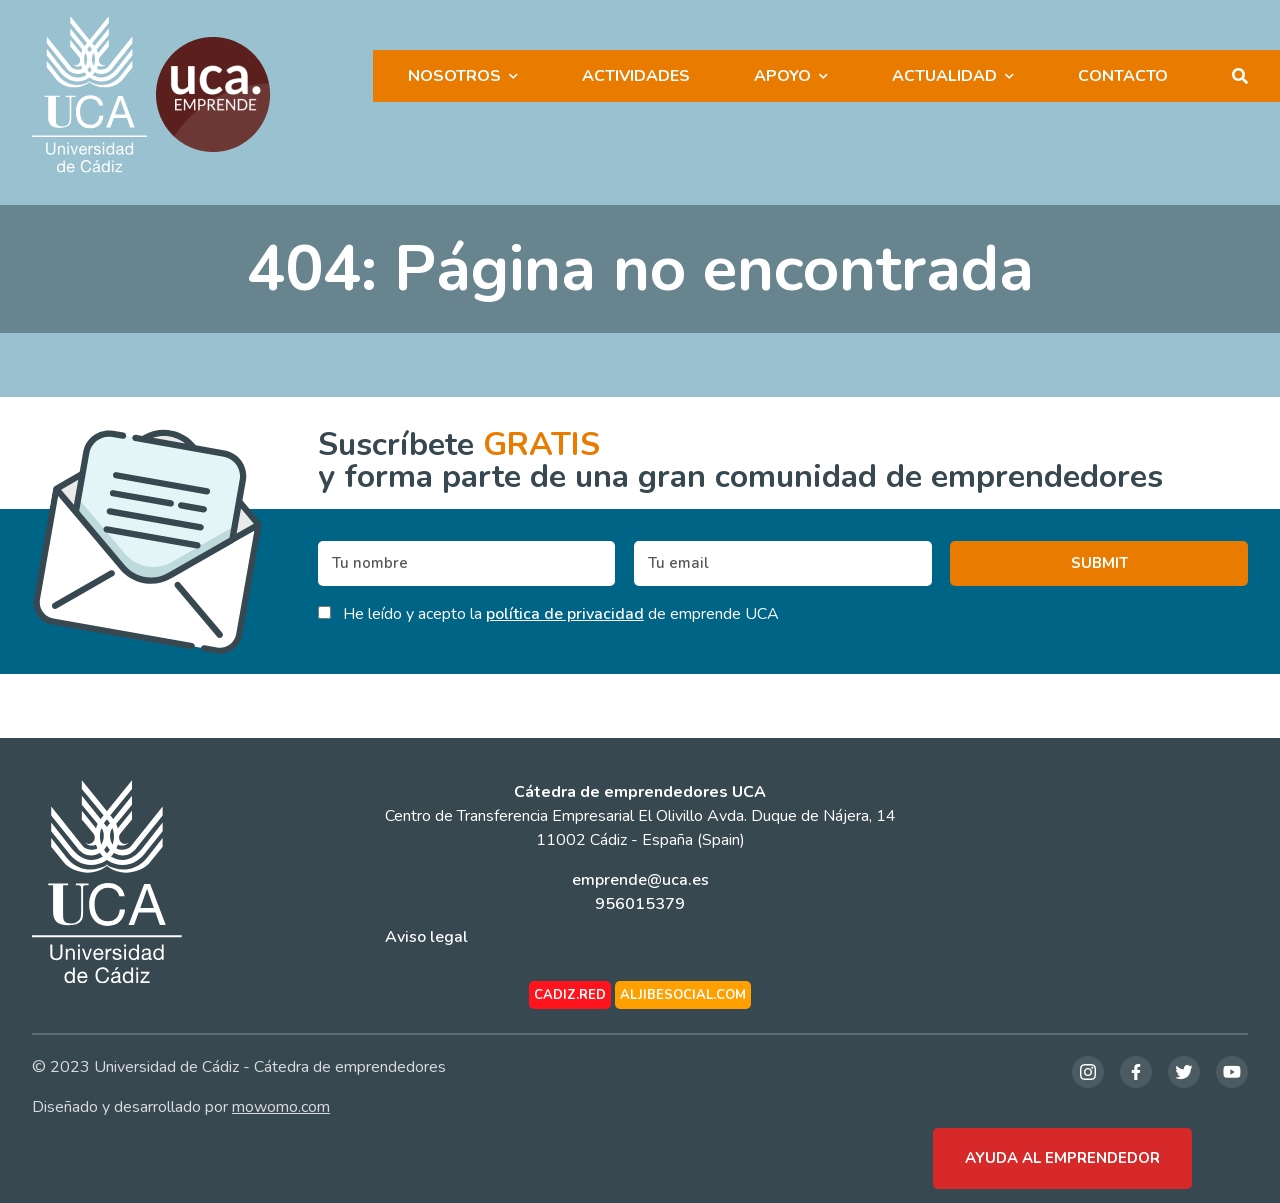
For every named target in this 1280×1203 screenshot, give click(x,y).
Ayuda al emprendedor (1062, 1158)
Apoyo (782, 76)
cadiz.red (570, 995)
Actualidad (944, 76)
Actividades (636, 76)
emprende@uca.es (640, 880)
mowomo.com (281, 1107)
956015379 (640, 904)
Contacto (1123, 76)
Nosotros (454, 76)
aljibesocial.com (683, 995)
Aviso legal (426, 937)
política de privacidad (565, 614)
